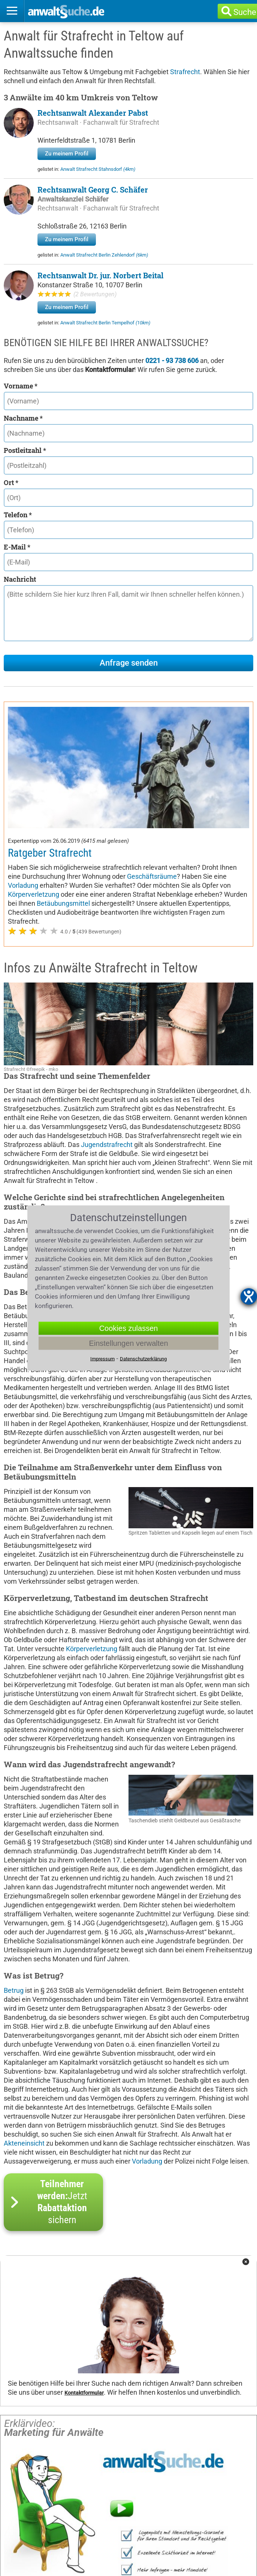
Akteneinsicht (24, 2022)
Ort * (11, 482)
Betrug (14, 1869)
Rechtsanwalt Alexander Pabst (92, 113)
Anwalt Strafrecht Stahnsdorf (97, 169)
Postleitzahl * (25, 450)
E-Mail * (17, 546)
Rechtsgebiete (95, 2500)
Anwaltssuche (32, 2500)
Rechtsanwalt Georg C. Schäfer (92, 189)
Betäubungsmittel (63, 782)
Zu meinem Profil (66, 153)
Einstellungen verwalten (128, 1343)
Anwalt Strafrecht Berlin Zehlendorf (104, 255)
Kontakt (178, 2523)
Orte (143, 2500)
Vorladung (23, 764)
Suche (244, 12)
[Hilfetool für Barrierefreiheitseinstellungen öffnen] (249, 1296)
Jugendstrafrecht (107, 1023)
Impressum (28, 2523)
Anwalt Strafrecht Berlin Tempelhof (105, 323)
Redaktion (26, 2534)
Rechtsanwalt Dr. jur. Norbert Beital (100, 275)
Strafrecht (185, 72)
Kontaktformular (84, 2272)
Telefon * (18, 514)
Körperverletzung (33, 773)
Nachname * (23, 418)
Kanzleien (184, 2500)
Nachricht (20, 579)
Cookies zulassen (128, 1328)
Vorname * (20, 385)
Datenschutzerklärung (106, 2523)
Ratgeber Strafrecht (50, 731)
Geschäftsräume (152, 755)
